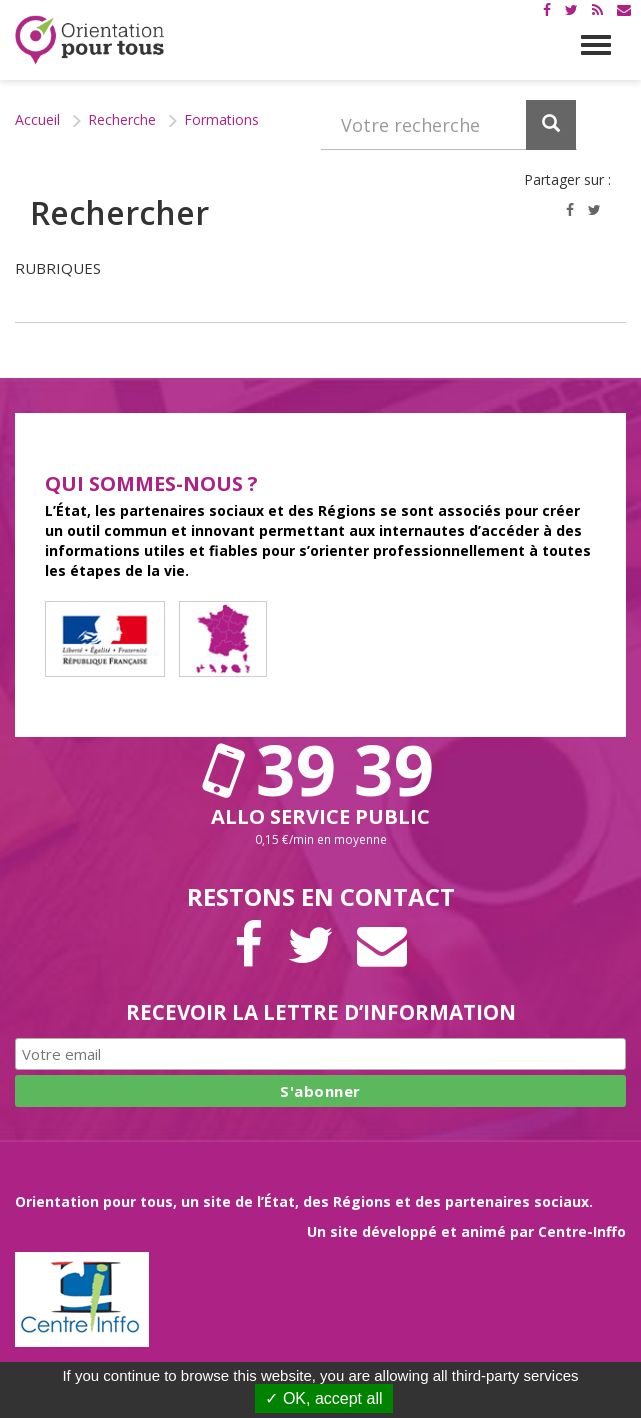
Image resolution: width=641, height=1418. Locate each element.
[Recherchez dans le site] (449, 125)
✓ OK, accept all (323, 1398)
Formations (221, 119)
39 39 (321, 769)
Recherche (122, 119)
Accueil (37, 119)
